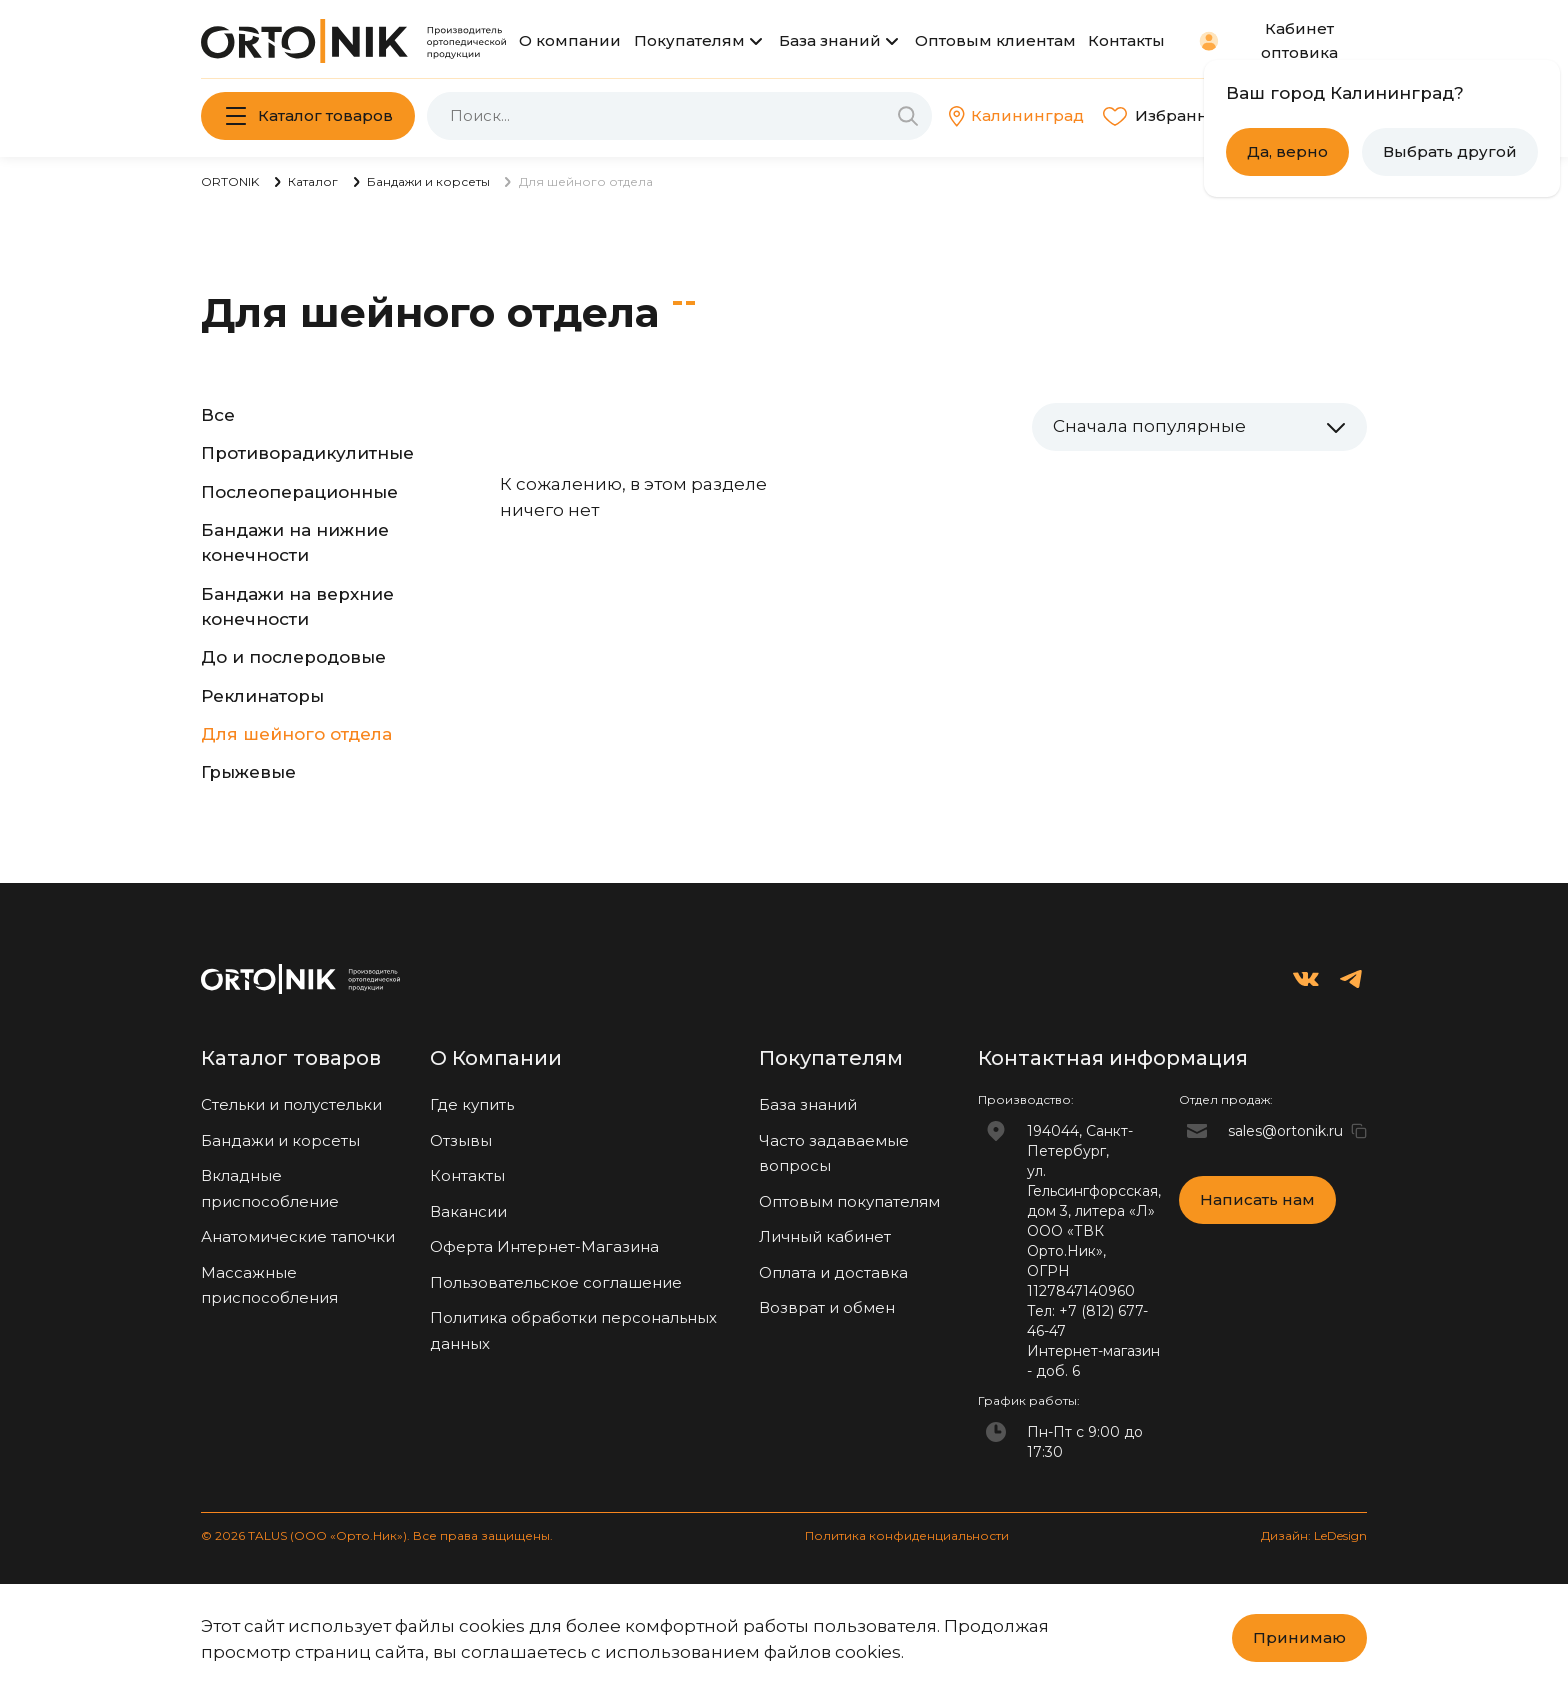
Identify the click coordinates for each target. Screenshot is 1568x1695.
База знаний (830, 40)
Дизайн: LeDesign (1314, 1535)
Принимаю (1299, 1637)
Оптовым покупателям (849, 1201)
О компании (570, 40)
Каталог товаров (325, 115)
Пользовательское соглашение (556, 1282)
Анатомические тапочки (298, 1236)
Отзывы (461, 1140)
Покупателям (689, 40)
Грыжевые (248, 772)
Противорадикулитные (307, 453)
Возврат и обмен (827, 1307)
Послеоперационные (299, 492)
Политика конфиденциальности (907, 1535)
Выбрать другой (1450, 151)
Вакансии (468, 1211)
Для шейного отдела (296, 734)
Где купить (472, 1104)
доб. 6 (1058, 1371)
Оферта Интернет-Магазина (544, 1246)
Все (218, 415)
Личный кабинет (825, 1236)
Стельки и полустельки (291, 1104)
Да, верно (1287, 151)
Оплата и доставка (833, 1272)
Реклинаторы (262, 696)
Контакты (1126, 40)
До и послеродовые (293, 657)
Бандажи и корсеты (280, 1140)
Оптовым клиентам (995, 40)
